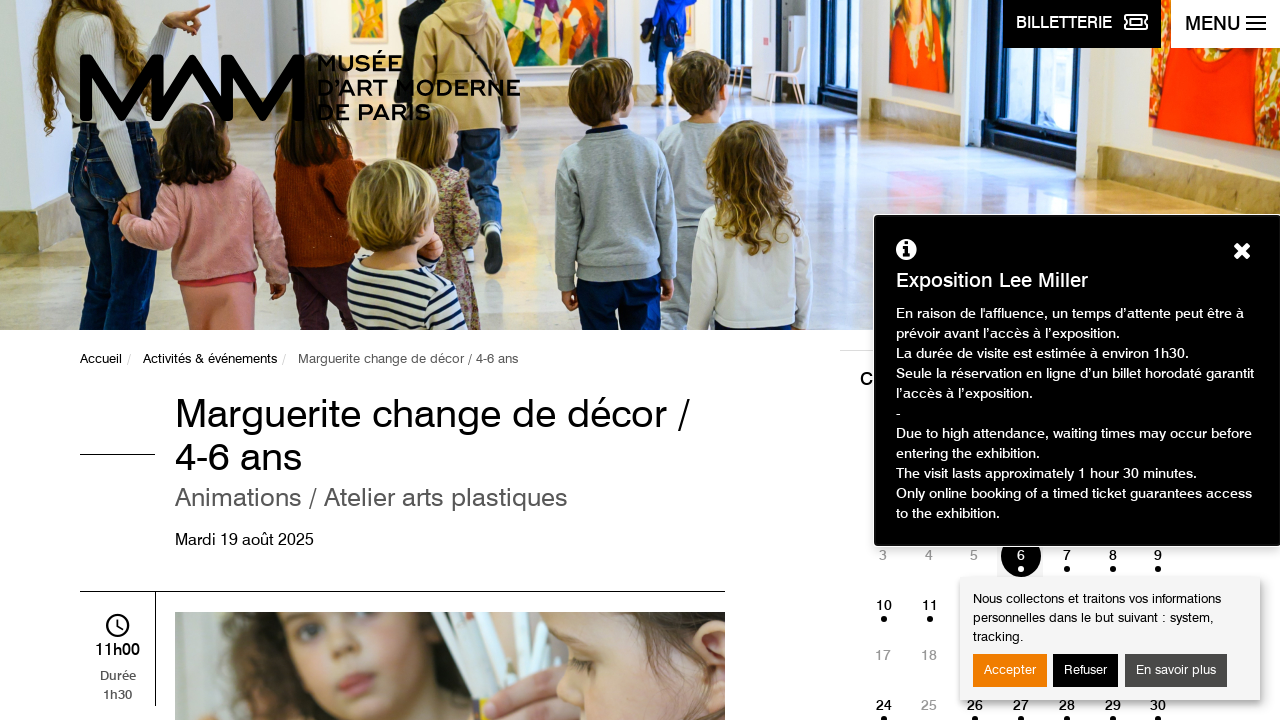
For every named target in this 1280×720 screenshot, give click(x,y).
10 (884, 606)
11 (930, 606)
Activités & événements (210, 359)
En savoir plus (1176, 670)
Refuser (1085, 670)
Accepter (1010, 670)
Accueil (101, 359)
